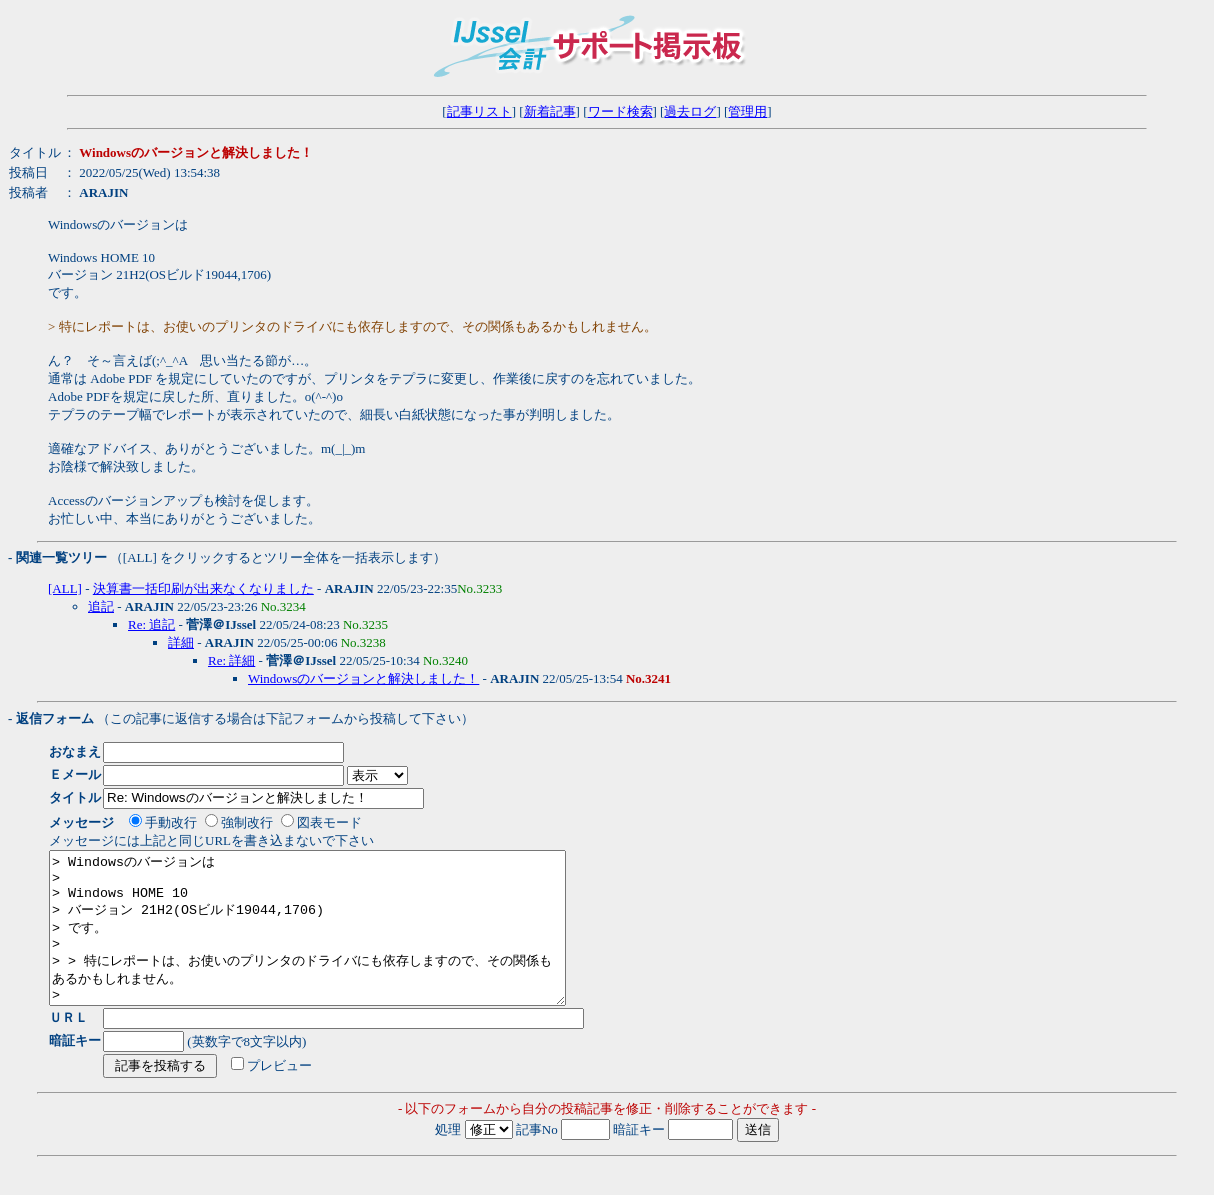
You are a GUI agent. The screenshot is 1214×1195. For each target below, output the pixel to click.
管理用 (747, 111)
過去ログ (690, 111)
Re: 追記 (151, 624)
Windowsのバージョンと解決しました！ (363, 678)
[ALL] (65, 588)
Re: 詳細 (231, 660)
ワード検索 (620, 111)
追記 (101, 606)
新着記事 (550, 111)
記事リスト (479, 111)
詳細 (181, 642)
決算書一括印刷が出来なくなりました (203, 588)
